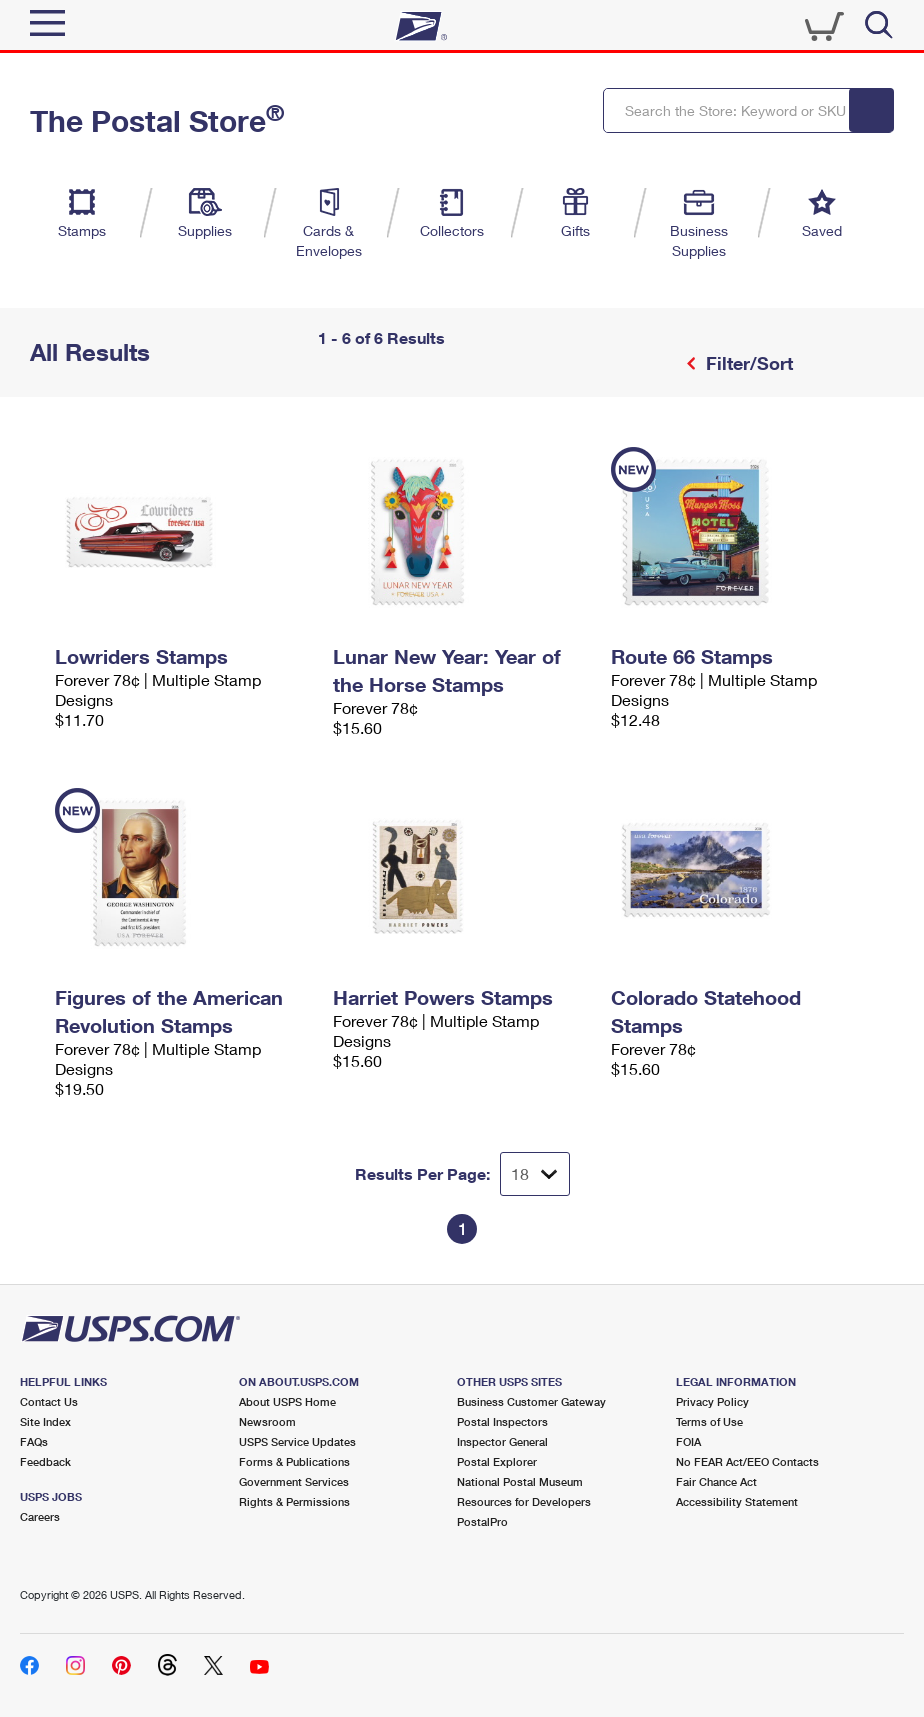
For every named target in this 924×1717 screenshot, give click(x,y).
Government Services (294, 1481)
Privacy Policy (712, 1401)
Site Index (45, 1421)
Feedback (45, 1461)
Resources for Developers (524, 1501)
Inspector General (502, 1441)
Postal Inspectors (502, 1421)
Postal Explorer (497, 1461)
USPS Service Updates (297, 1441)
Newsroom (267, 1421)
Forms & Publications (294, 1461)
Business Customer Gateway (531, 1401)
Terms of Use (709, 1421)
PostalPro (482, 1521)
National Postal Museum (520, 1481)
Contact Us (49, 1401)
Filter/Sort (747, 363)
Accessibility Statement (737, 1501)
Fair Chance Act (716, 1481)
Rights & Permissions (294, 1501)
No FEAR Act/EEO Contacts (747, 1461)
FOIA (688, 1441)
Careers (40, 1516)
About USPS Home (287, 1401)
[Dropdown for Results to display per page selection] (535, 1174)
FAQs (34, 1441)
